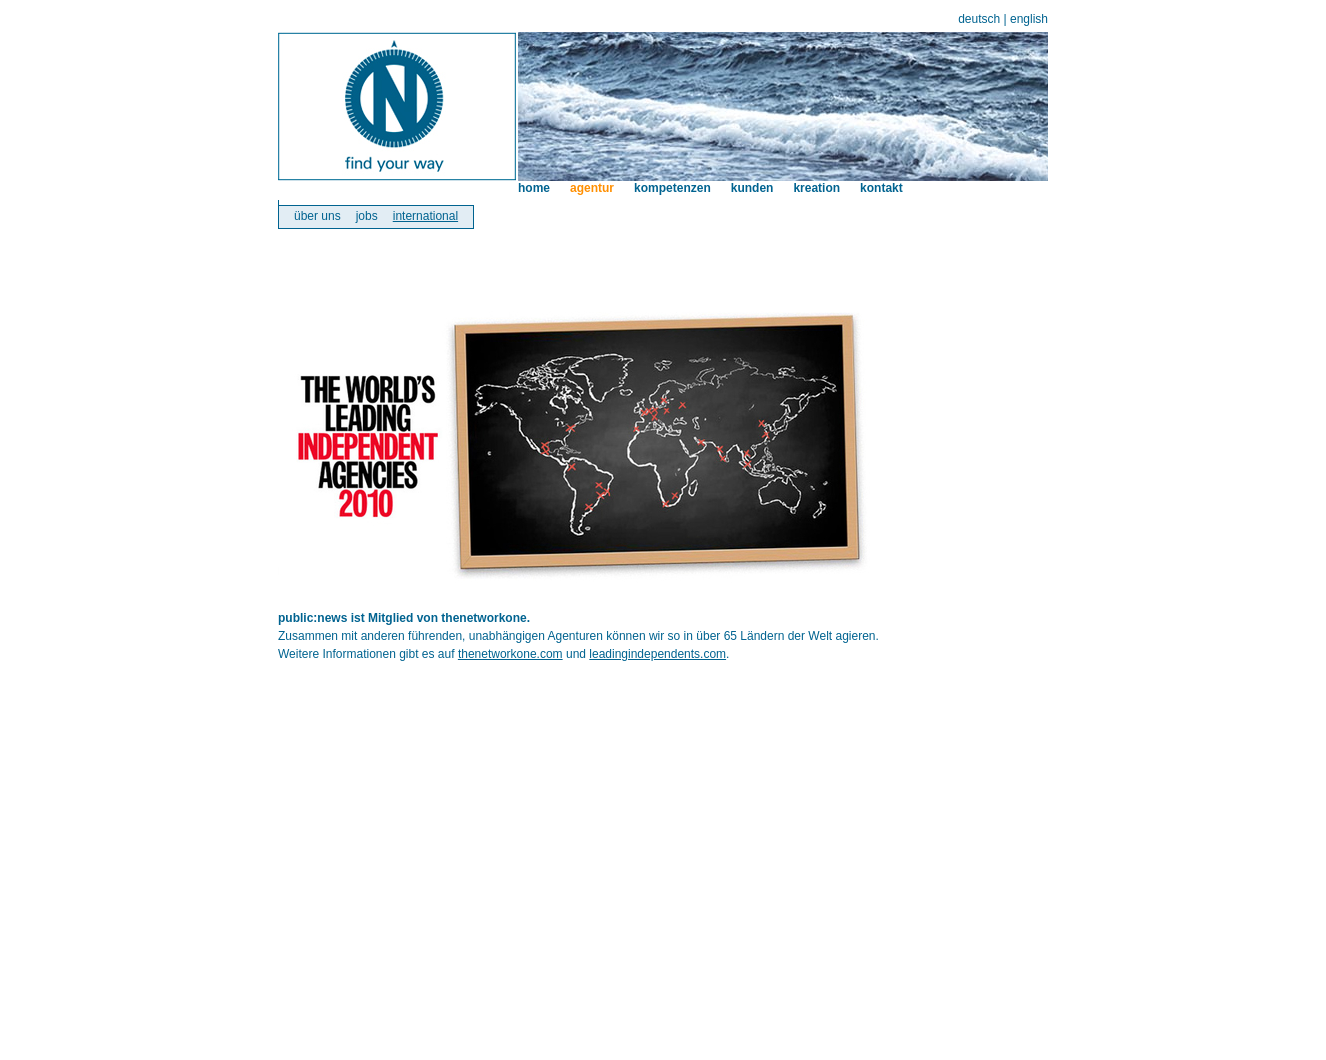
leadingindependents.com (657, 654)
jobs (367, 216)
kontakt (881, 188)
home (534, 188)
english (1029, 19)
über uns (317, 216)
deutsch (979, 19)
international (425, 216)
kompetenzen (672, 188)
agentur (592, 188)
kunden (752, 188)
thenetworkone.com (510, 654)
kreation (816, 188)
